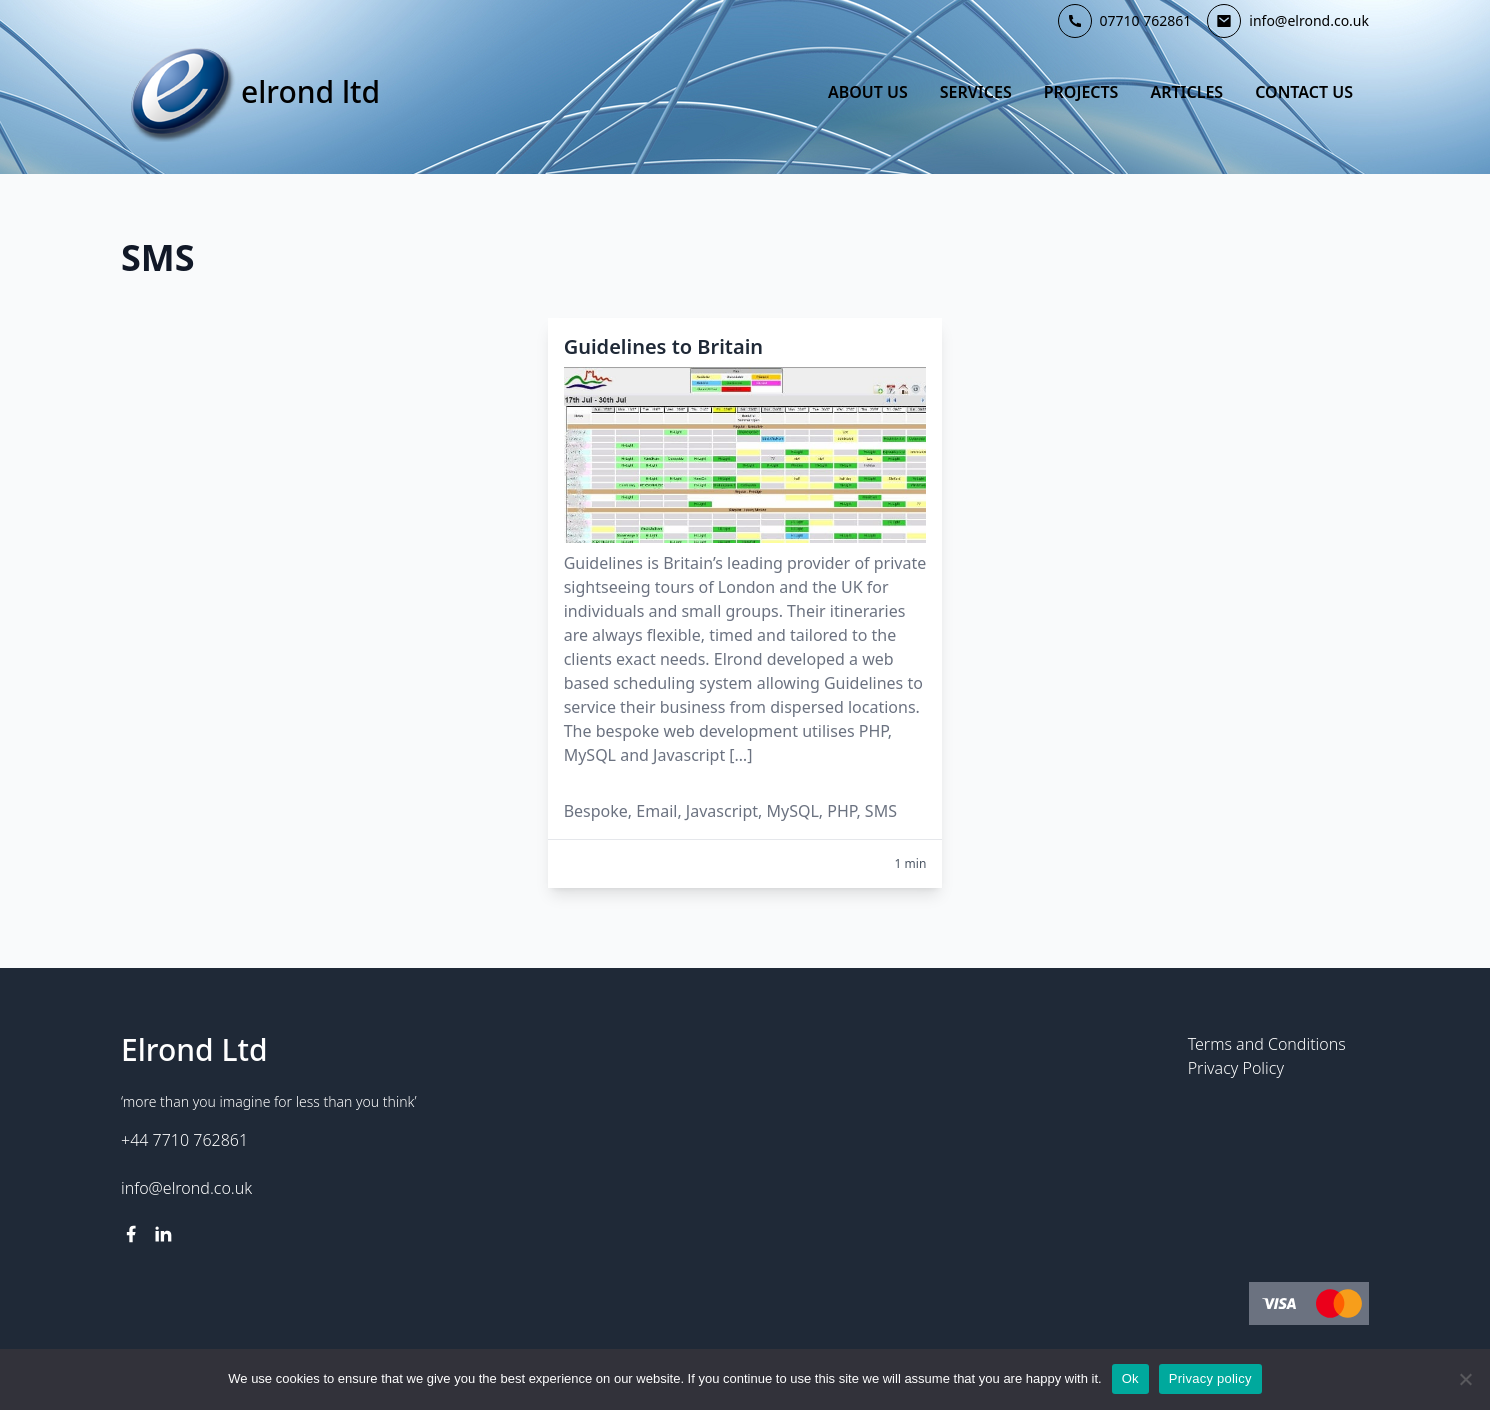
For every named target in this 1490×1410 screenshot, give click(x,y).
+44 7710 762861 (184, 1140)
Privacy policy (1210, 1378)
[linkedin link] (163, 1234)
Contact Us (1304, 92)
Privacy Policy (1236, 1068)
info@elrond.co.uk (186, 1188)
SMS (881, 811)
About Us (868, 92)
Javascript (722, 811)
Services (976, 92)
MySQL (792, 811)
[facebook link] (131, 1234)
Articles (1186, 92)
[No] (1465, 1379)
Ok (1130, 1378)
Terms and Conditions (1267, 1044)
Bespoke (596, 811)
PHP (841, 811)
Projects (1081, 92)
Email (656, 811)
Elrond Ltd (310, 92)
